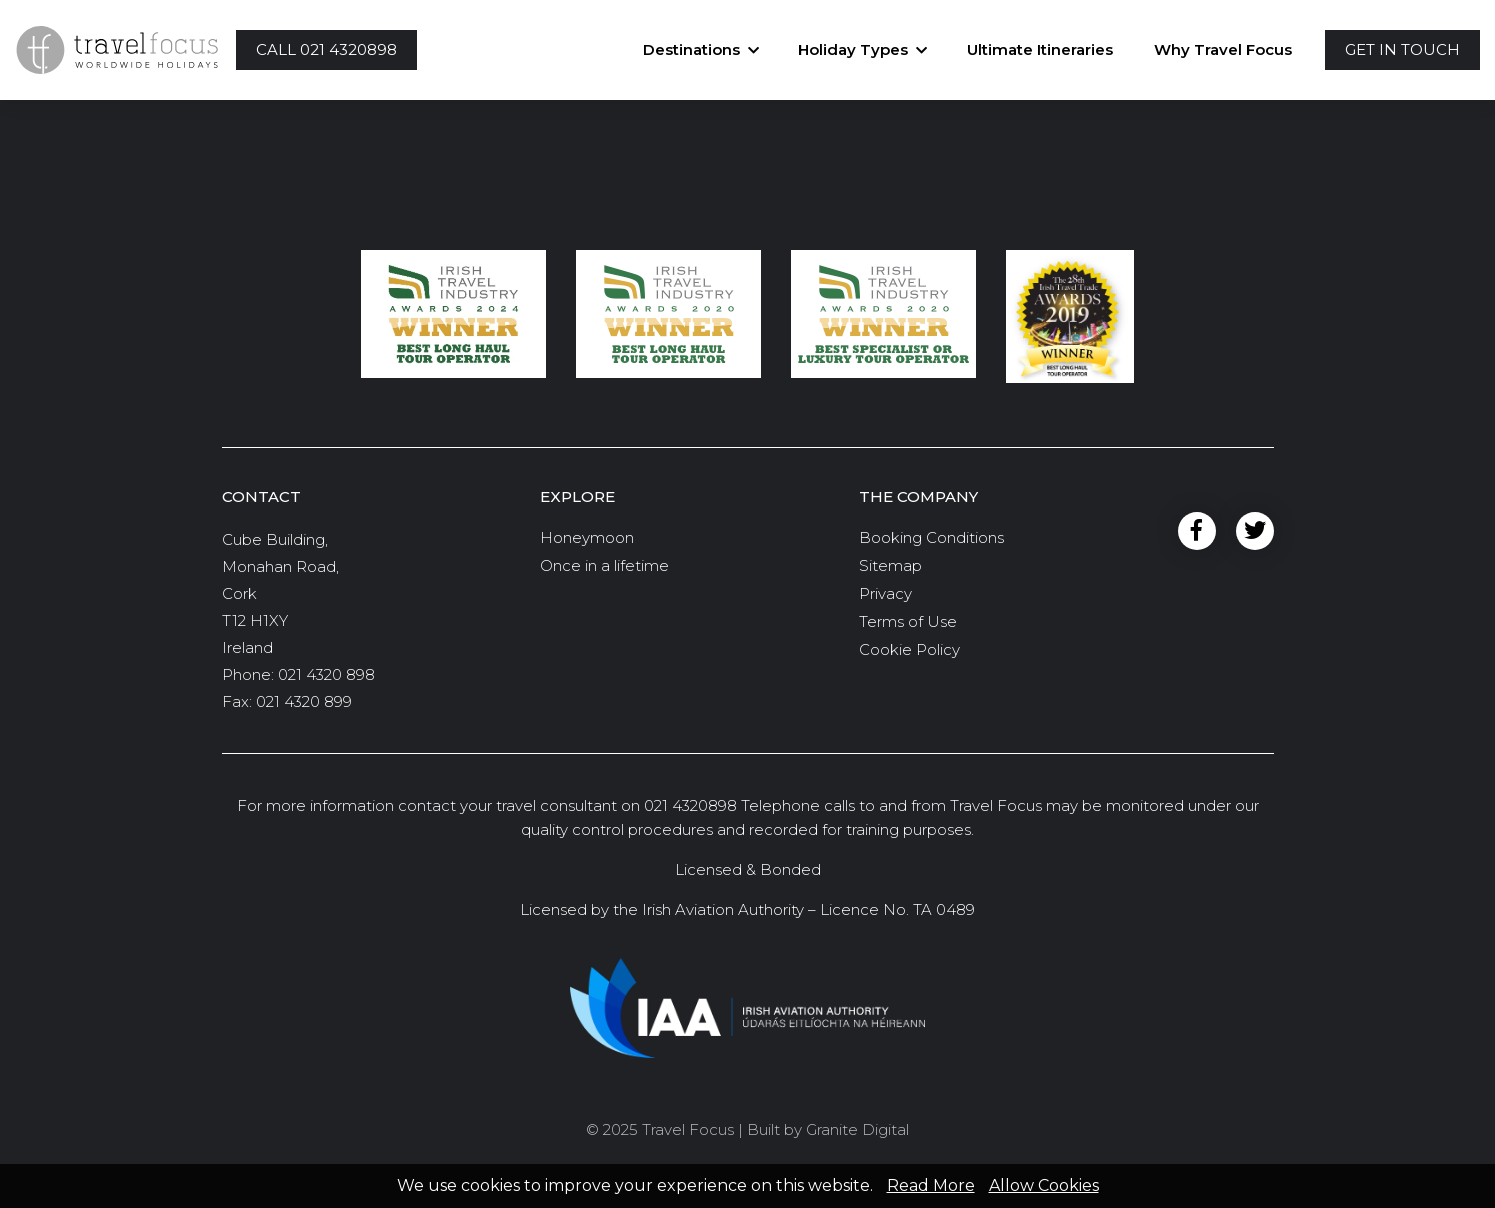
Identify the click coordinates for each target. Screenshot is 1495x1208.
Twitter (1255, 531)
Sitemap (890, 565)
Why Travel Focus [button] (1223, 49)
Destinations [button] (691, 49)
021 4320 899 (304, 701)
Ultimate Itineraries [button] (1040, 49)
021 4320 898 (326, 674)
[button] (326, 50)
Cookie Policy (909, 649)
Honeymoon (587, 537)
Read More (931, 1185)
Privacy (885, 593)
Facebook (1197, 531)
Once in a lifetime (604, 565)
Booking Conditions (931, 537)
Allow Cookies (1044, 1185)
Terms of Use (908, 621)
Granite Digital (857, 1129)
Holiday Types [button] (853, 49)
